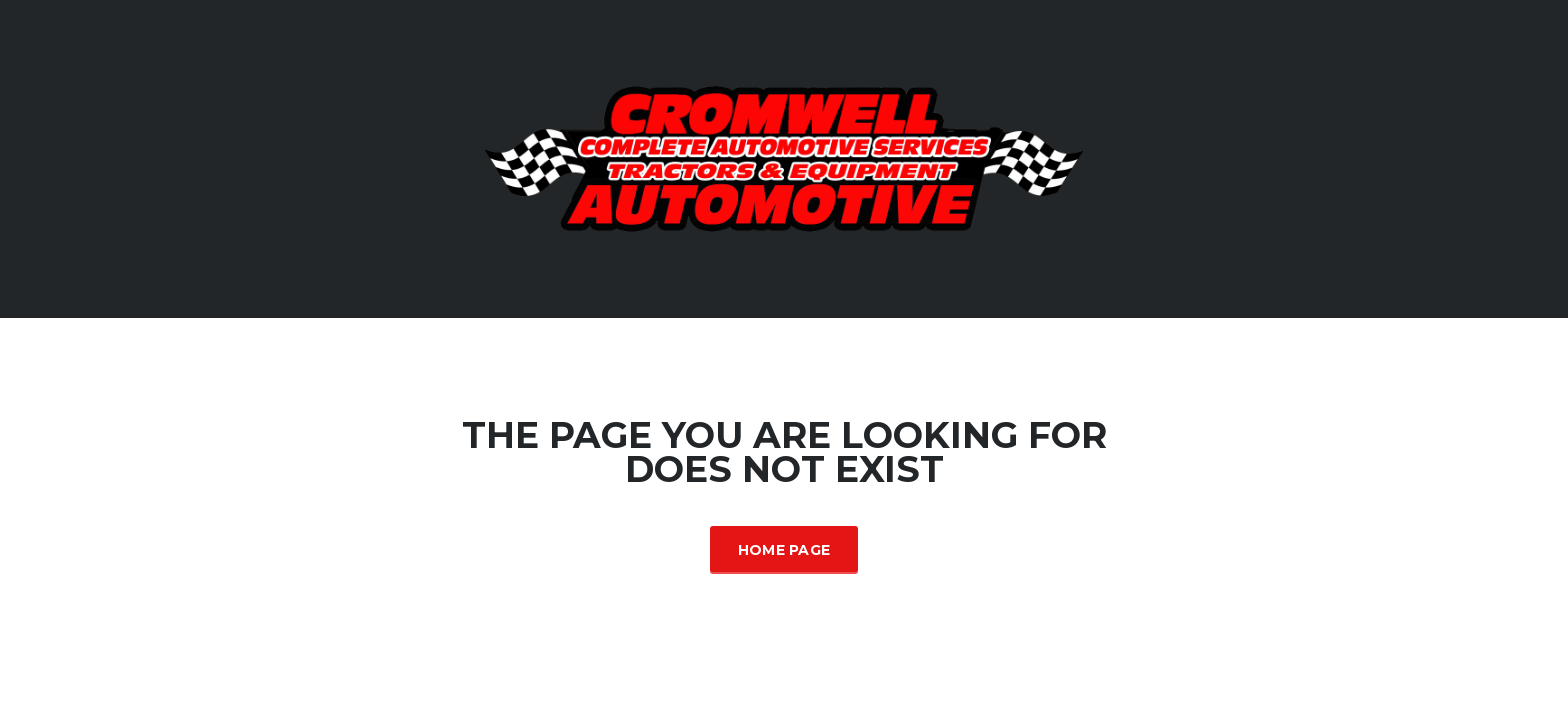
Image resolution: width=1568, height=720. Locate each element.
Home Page (784, 550)
